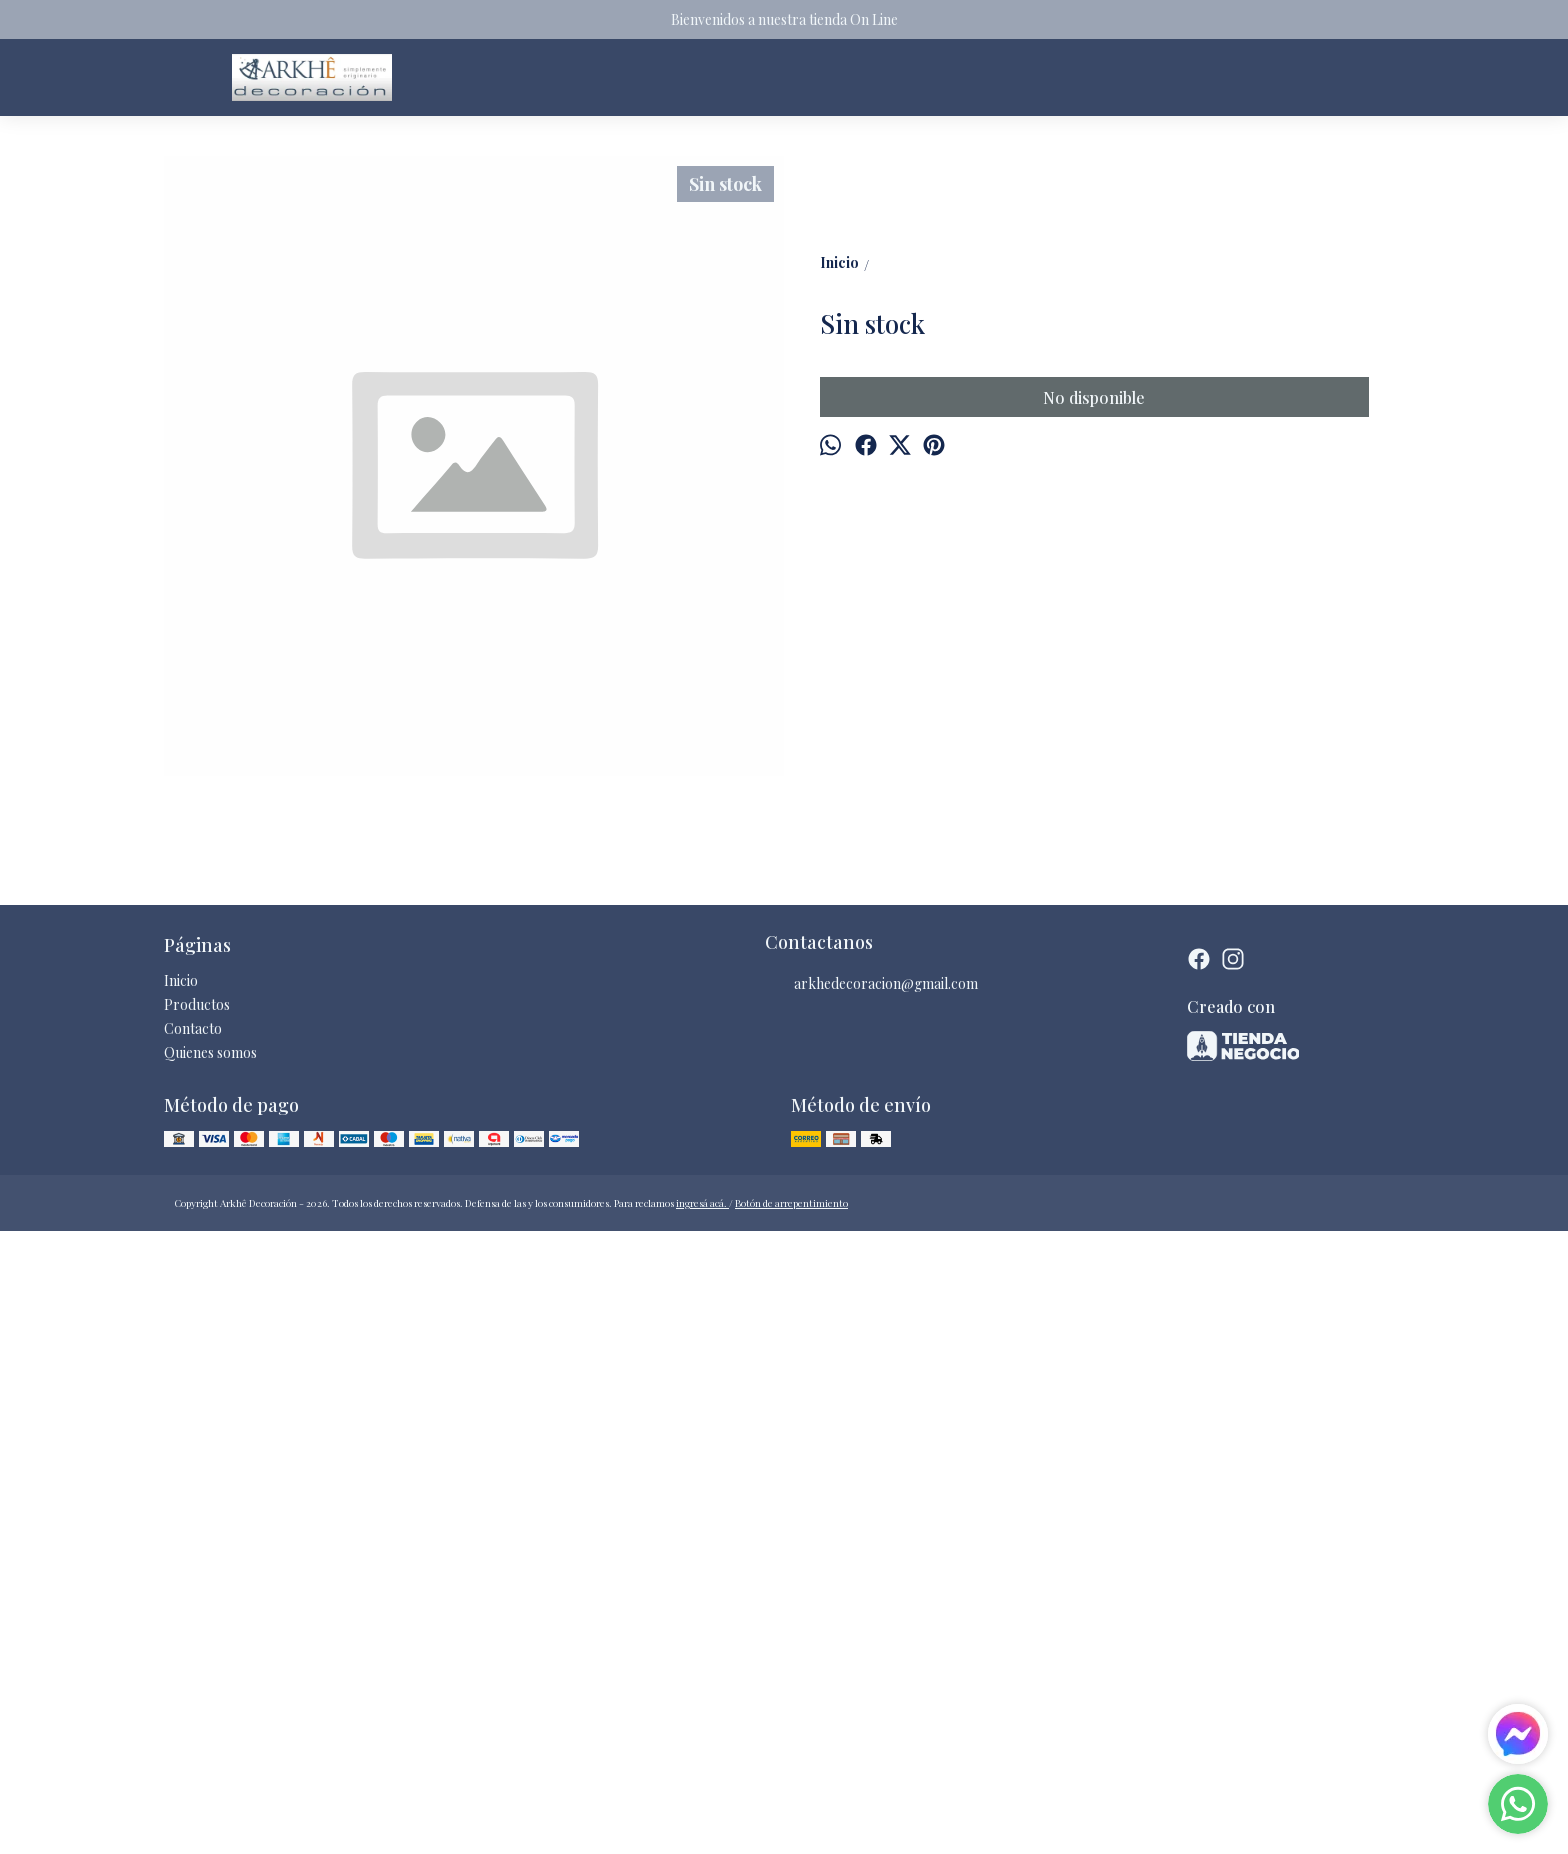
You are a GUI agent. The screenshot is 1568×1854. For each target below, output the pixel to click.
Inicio (181, 1600)
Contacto (193, 1648)
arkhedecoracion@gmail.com (871, 1604)
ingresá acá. (702, 1823)
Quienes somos (210, 1672)
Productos (197, 1624)
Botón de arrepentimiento (791, 1823)
